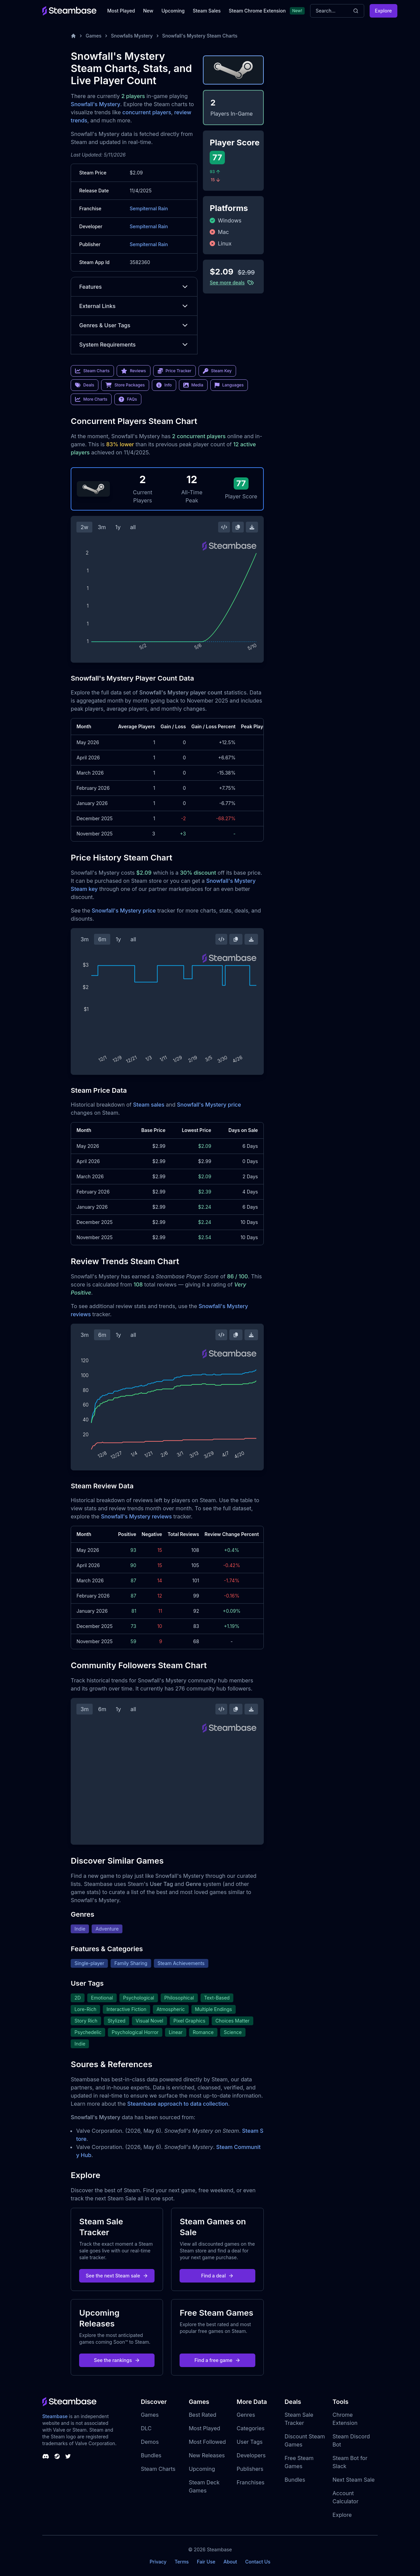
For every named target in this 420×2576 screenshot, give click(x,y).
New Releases (207, 2455)
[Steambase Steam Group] (57, 2456)
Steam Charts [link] (92, 371)
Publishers (250, 2468)
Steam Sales (206, 11)
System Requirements (134, 344)
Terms (181, 2562)
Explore (383, 11)
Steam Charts (158, 2468)
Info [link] (164, 385)
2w (84, 527)
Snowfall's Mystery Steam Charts (199, 36)
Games (93, 36)
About (230, 2562)
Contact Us (257, 2562)
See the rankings (117, 2360)
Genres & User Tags (134, 325)
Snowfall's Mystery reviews (137, 1516)
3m (102, 527)
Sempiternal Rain (149, 208)
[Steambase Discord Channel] (45, 2456)
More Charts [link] (91, 399)
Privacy (157, 2562)
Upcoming (173, 11)
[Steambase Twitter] (68, 2456)
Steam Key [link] (217, 371)
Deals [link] (84, 385)
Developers (251, 2455)
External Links (134, 306)
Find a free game (217, 2360)
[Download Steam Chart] (252, 527)
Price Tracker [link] (174, 371)
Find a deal (217, 2275)
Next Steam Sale (353, 2479)
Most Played (121, 11)
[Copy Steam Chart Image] (237, 527)
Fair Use (206, 2562)
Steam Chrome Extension (257, 11)
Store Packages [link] (125, 385)
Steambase (55, 2416)
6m (102, 939)
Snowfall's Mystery (95, 104)
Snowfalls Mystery (132, 36)
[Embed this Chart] (224, 527)
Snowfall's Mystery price (124, 910)
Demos (150, 2441)
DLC (146, 2428)
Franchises (250, 2482)
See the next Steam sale (117, 2275)
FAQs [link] (128, 399)
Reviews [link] (133, 371)
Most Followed (207, 2441)
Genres (246, 2414)
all (133, 527)
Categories (250, 2428)
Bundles (151, 2455)
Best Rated (202, 2414)
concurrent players (146, 112)
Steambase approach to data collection (177, 2103)
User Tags (250, 2441)
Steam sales (149, 1104)
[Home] (73, 36)
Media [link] (193, 385)
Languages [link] (229, 385)
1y (118, 527)
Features (134, 287)
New (148, 11)
